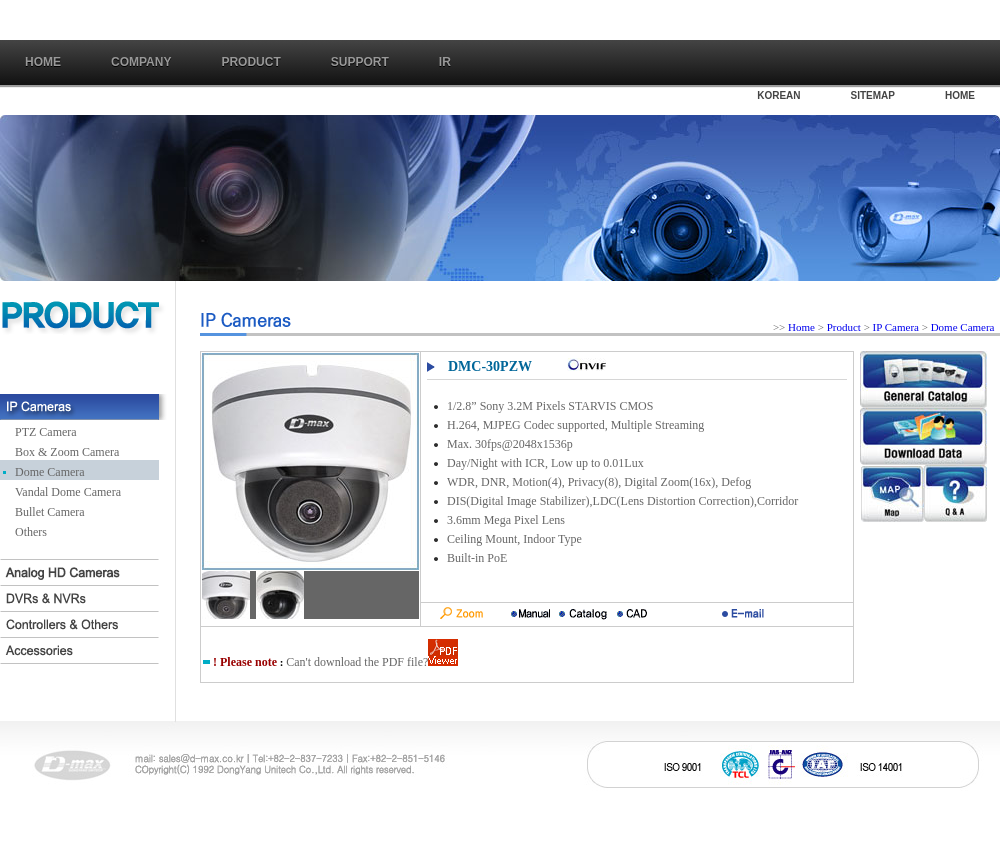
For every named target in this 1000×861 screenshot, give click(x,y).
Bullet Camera (50, 512)
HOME (960, 95)
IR (445, 62)
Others (31, 532)
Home (43, 62)
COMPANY (141, 62)
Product (844, 327)
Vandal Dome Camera (68, 492)
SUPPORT (360, 62)
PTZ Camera (46, 432)
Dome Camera (50, 472)
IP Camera (897, 327)
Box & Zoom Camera (67, 452)
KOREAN (778, 95)
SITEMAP (873, 95)
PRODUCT (250, 62)
